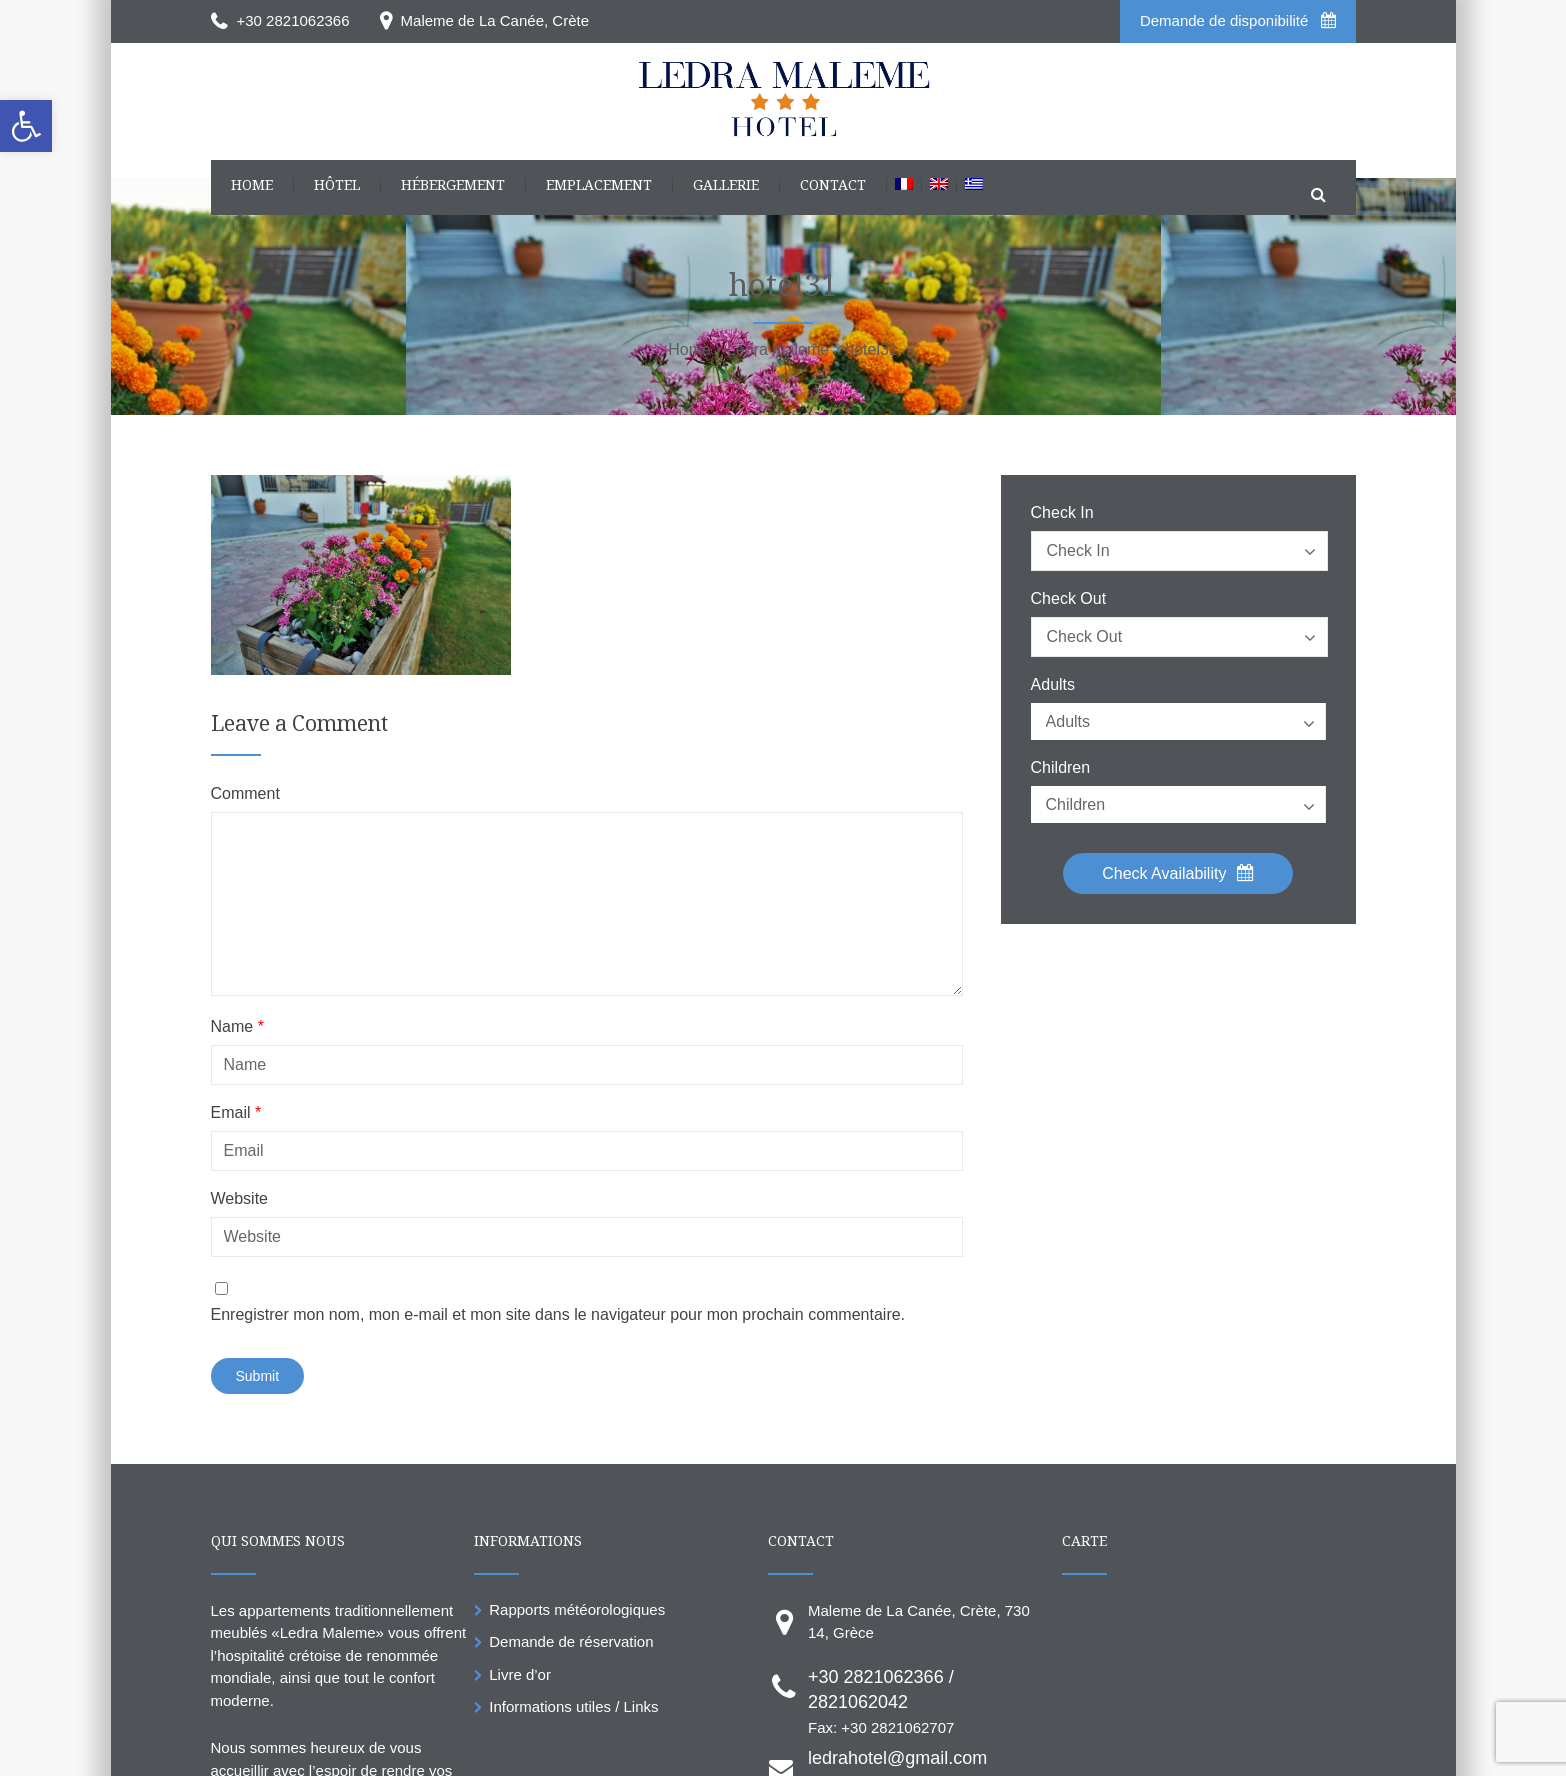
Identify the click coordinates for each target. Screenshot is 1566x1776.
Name (237, 1027)
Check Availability (1178, 873)
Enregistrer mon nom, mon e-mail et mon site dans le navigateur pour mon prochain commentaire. (558, 1314)
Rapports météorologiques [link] (577, 1609)
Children (1061, 768)
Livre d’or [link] (520, 1674)
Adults (1053, 685)
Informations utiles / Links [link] (573, 1706)
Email (236, 1113)
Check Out (1069, 599)
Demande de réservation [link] (571, 1641)
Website (240, 1199)
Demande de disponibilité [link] (1238, 20)
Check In (1062, 513)
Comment (245, 794)
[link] (26, 126)
